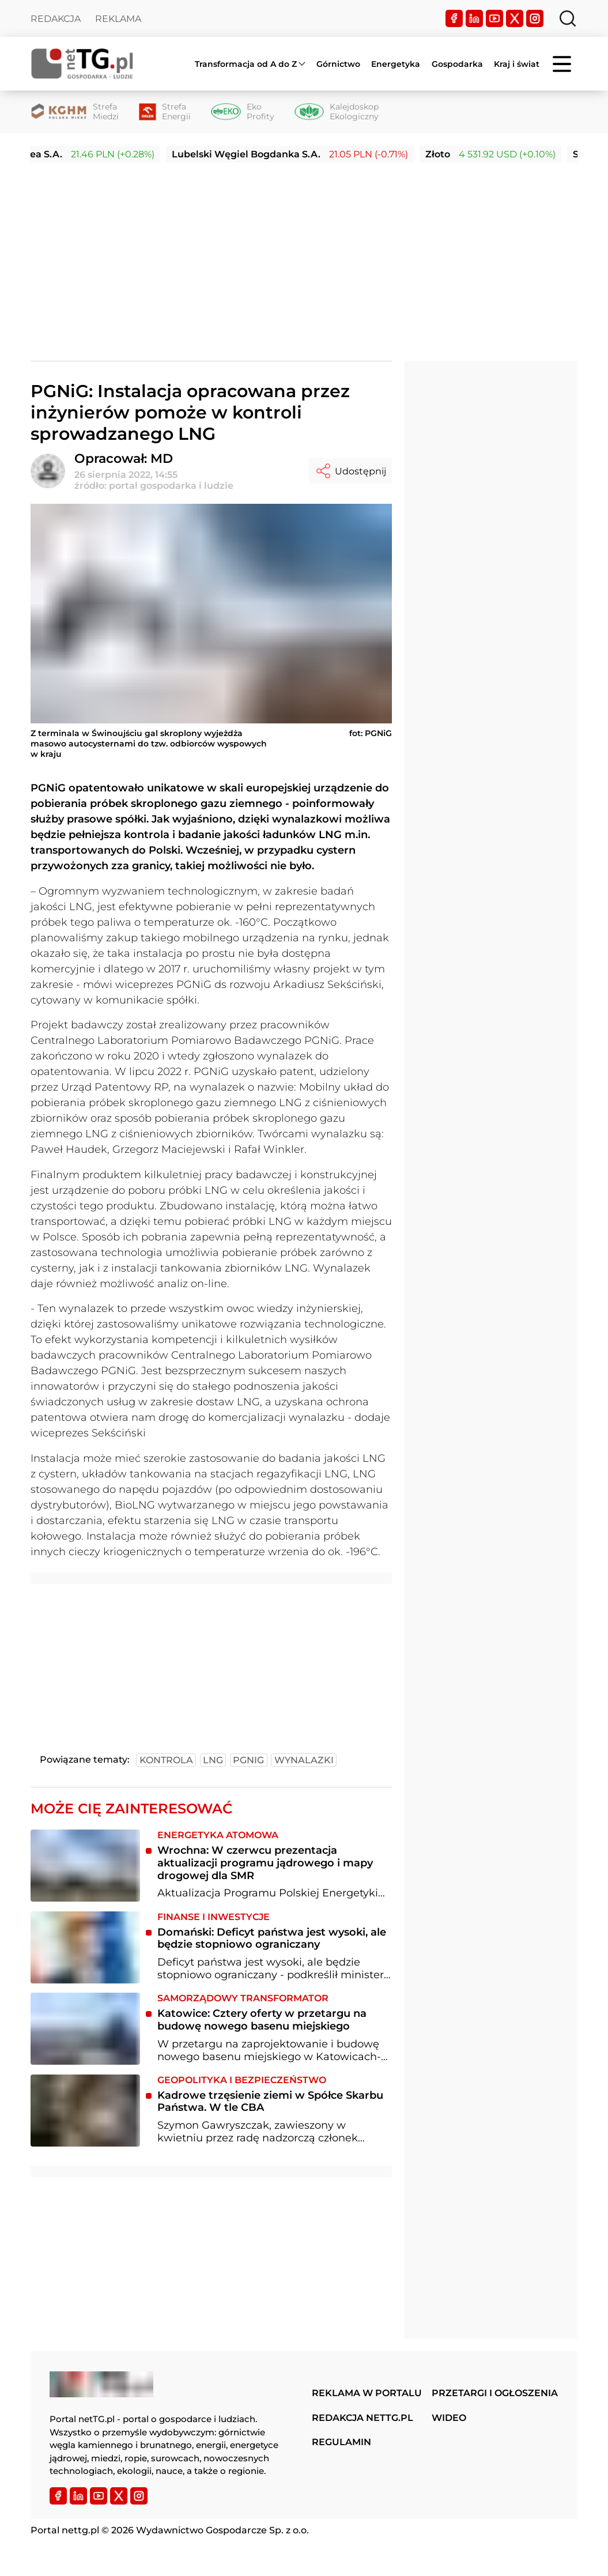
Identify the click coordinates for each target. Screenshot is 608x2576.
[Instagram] (534, 18)
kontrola (166, 1760)
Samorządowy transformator (242, 1998)
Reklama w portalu (367, 2393)
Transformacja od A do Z (246, 64)
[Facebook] (454, 18)
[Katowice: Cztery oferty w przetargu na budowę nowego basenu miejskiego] (85, 2029)
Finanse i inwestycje (213, 1916)
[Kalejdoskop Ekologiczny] (336, 112)
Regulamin (341, 2442)
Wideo (449, 2417)
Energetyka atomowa (217, 1835)
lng (213, 1760)
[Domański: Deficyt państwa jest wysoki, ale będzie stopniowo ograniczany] (85, 1947)
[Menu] (563, 64)
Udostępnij (350, 471)
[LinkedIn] (474, 18)
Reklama (118, 18)
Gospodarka (457, 64)
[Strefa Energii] (165, 112)
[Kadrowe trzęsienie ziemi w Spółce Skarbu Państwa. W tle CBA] (85, 2111)
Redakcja (56, 18)
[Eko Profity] (242, 112)
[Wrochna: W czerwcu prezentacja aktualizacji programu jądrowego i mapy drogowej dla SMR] (85, 1866)
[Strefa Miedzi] (75, 112)
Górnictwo (338, 64)
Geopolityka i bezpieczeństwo (241, 2080)
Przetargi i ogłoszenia (495, 2393)
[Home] (82, 63)
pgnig (248, 1760)
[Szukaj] (567, 18)
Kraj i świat (516, 64)
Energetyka (395, 64)
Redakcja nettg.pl (362, 2417)
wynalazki (304, 1760)
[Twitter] (514, 18)
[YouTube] (494, 18)
